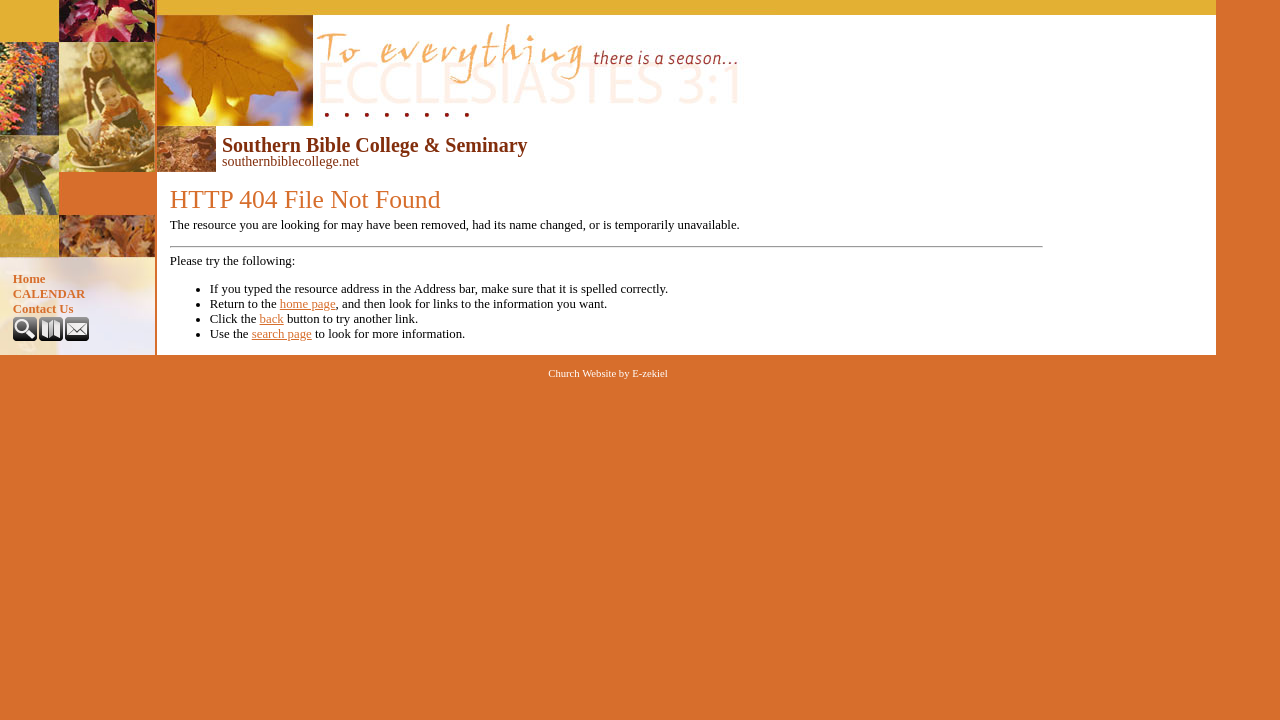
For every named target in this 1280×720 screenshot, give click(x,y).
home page (308, 304)
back (272, 319)
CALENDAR (49, 294)
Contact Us (43, 309)
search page (282, 334)
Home (29, 279)
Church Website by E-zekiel (607, 373)
